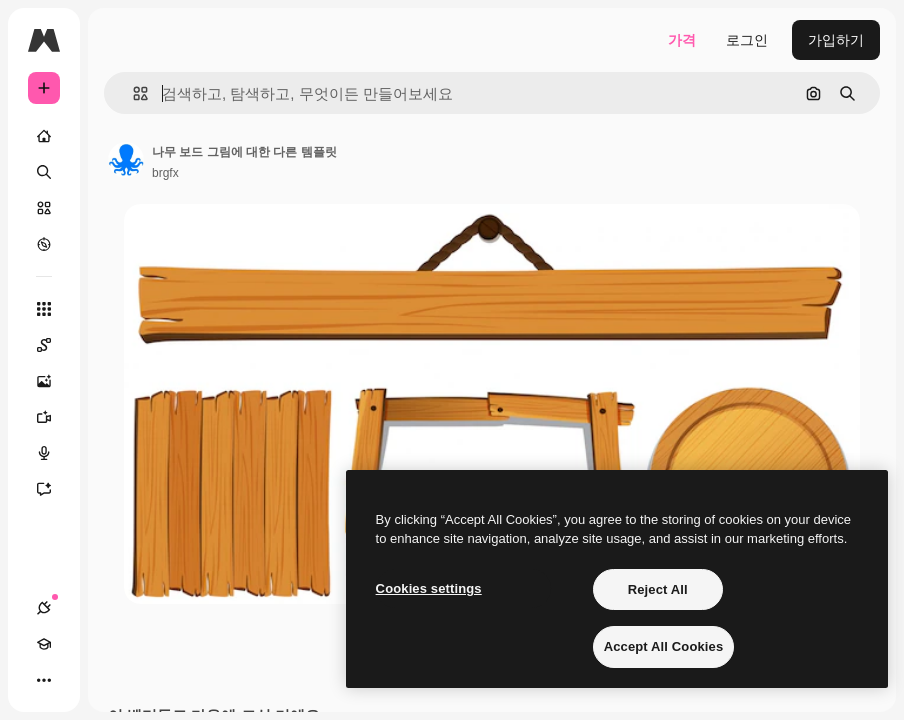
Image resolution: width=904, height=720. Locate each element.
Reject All (658, 589)
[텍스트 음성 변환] (54, 453)
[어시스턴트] (54, 489)
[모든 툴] (44, 309)
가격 (682, 40)
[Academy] (44, 644)
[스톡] (44, 208)
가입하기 (836, 40)
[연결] (44, 608)
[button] (132, 93)
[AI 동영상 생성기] (54, 417)
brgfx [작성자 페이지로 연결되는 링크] (165, 173)
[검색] (44, 172)
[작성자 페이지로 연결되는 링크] (126, 160)
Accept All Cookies (664, 646)
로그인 (747, 40)
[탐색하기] (44, 244)
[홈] (44, 136)
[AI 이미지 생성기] (54, 381)
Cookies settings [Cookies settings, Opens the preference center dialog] (429, 588)
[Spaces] (54, 345)
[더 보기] (44, 680)
